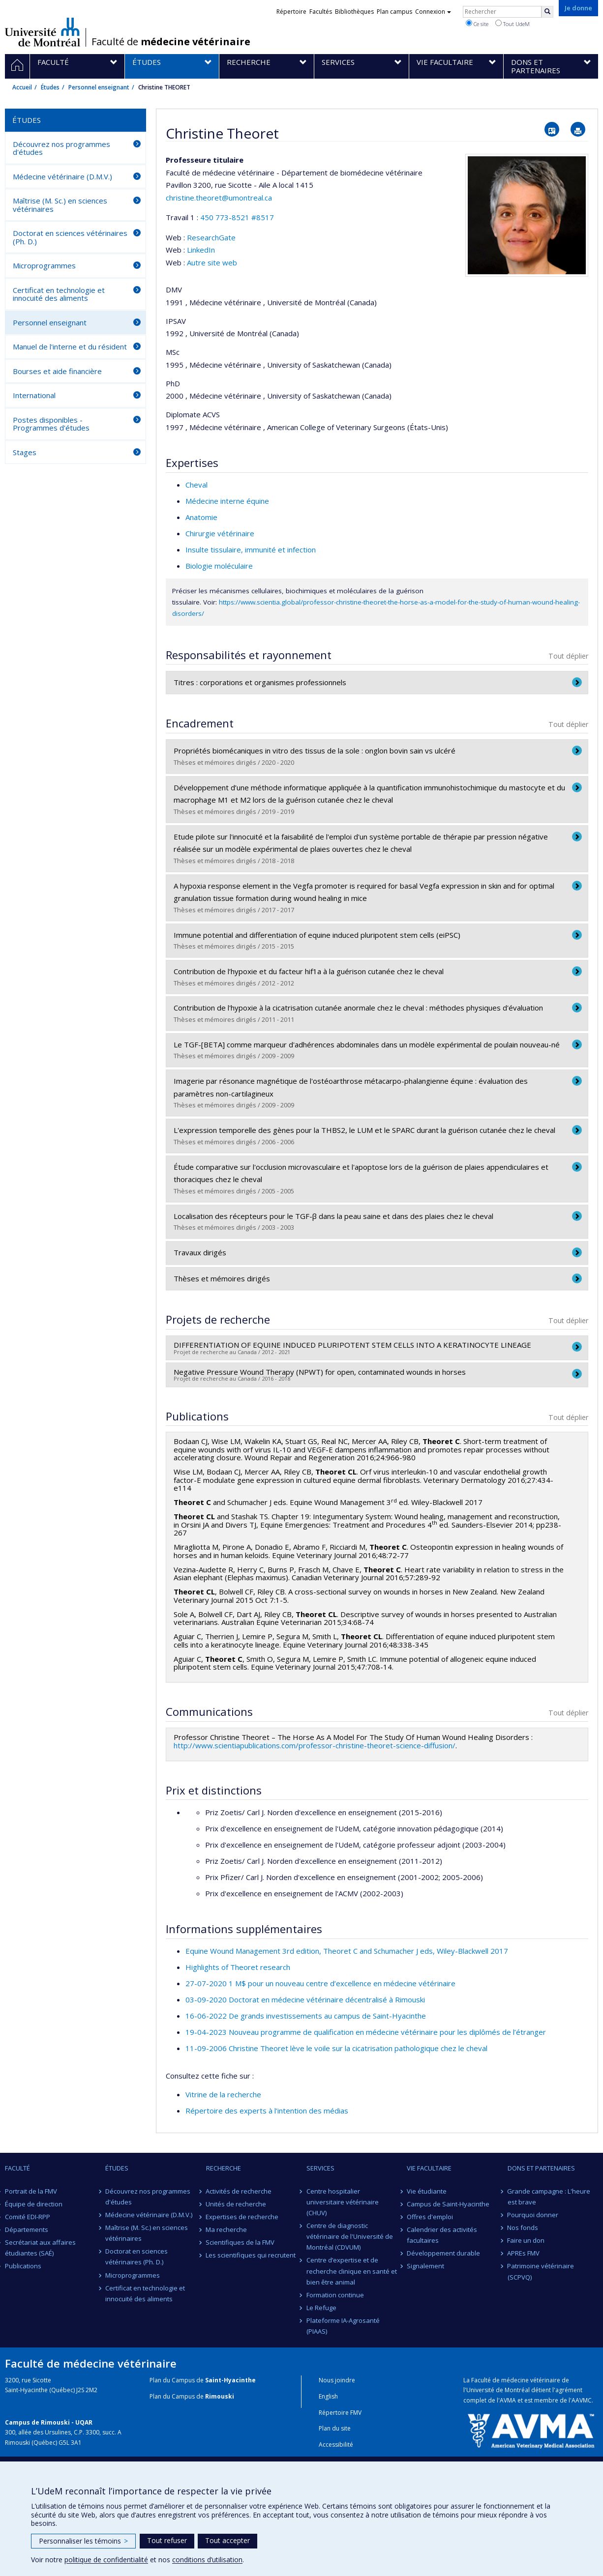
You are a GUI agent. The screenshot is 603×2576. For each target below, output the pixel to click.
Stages (24, 452)
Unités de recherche (236, 2204)
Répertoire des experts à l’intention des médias (266, 2110)
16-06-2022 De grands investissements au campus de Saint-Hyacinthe (305, 2016)
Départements (26, 2229)
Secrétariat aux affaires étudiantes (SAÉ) (40, 2248)
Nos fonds (523, 2227)
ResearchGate (211, 237)
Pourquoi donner (533, 2214)
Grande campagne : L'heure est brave (549, 2196)
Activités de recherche (239, 2191)
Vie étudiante (427, 2191)
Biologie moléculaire (219, 566)
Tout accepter (227, 2540)
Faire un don (526, 2240)
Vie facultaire (429, 2168)
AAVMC (582, 2400)
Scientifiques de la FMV (240, 2242)
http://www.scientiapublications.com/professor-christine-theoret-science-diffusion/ (314, 1745)
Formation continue (335, 2294)
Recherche (223, 2168)
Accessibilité (336, 2444)
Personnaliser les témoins (83, 2541)
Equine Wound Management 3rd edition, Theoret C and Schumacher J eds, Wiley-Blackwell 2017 (346, 1951)
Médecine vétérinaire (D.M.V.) (62, 176)
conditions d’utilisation (207, 2559)
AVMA (508, 2400)
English (328, 2396)
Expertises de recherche (242, 2216)
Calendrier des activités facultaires (442, 2235)
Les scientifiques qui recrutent (251, 2255)
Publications (23, 2265)
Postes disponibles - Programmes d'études (51, 424)
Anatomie (201, 517)
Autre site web (212, 262)
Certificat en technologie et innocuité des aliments (59, 294)
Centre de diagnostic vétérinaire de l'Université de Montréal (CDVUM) (349, 2236)
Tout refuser (167, 2540)
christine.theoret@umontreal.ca (219, 198)
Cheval (196, 485)
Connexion (433, 11)
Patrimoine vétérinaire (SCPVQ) (541, 2271)
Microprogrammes (44, 265)
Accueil (22, 87)
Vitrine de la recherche (223, 2094)
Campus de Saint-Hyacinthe (448, 2204)
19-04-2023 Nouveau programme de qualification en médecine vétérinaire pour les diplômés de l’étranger (365, 2032)
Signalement (425, 2265)
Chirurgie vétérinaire (219, 533)
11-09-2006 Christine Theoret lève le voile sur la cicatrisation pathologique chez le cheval (336, 2048)
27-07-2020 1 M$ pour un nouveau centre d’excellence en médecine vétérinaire (320, 1983)
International (34, 395)
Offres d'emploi (430, 2216)
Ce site (477, 24)
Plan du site (335, 2428)
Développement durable (443, 2253)
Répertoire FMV (340, 2412)
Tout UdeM (512, 24)
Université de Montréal (42, 32)
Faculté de (170, 42)
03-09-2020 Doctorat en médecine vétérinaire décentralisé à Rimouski (305, 1999)
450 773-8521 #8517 (237, 217)
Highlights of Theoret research (237, 1967)
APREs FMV (524, 2253)
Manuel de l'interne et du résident (70, 346)
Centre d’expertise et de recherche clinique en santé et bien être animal (351, 2271)
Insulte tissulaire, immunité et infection (250, 549)
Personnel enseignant (98, 87)
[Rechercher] (547, 12)
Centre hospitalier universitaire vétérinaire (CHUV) (342, 2202)
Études (50, 87)
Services (320, 2168)
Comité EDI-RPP (27, 2216)
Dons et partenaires (541, 2168)
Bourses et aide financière (57, 371)
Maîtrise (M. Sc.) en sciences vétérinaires (60, 205)
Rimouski (219, 2396)
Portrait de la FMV (31, 2191)
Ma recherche (226, 2229)
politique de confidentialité (106, 2559)
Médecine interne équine (227, 501)
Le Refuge (321, 2307)
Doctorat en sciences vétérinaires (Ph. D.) (70, 237)
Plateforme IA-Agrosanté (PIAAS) (343, 2326)
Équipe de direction (33, 2204)
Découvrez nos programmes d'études (61, 148)
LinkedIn (201, 250)
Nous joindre (337, 2380)
